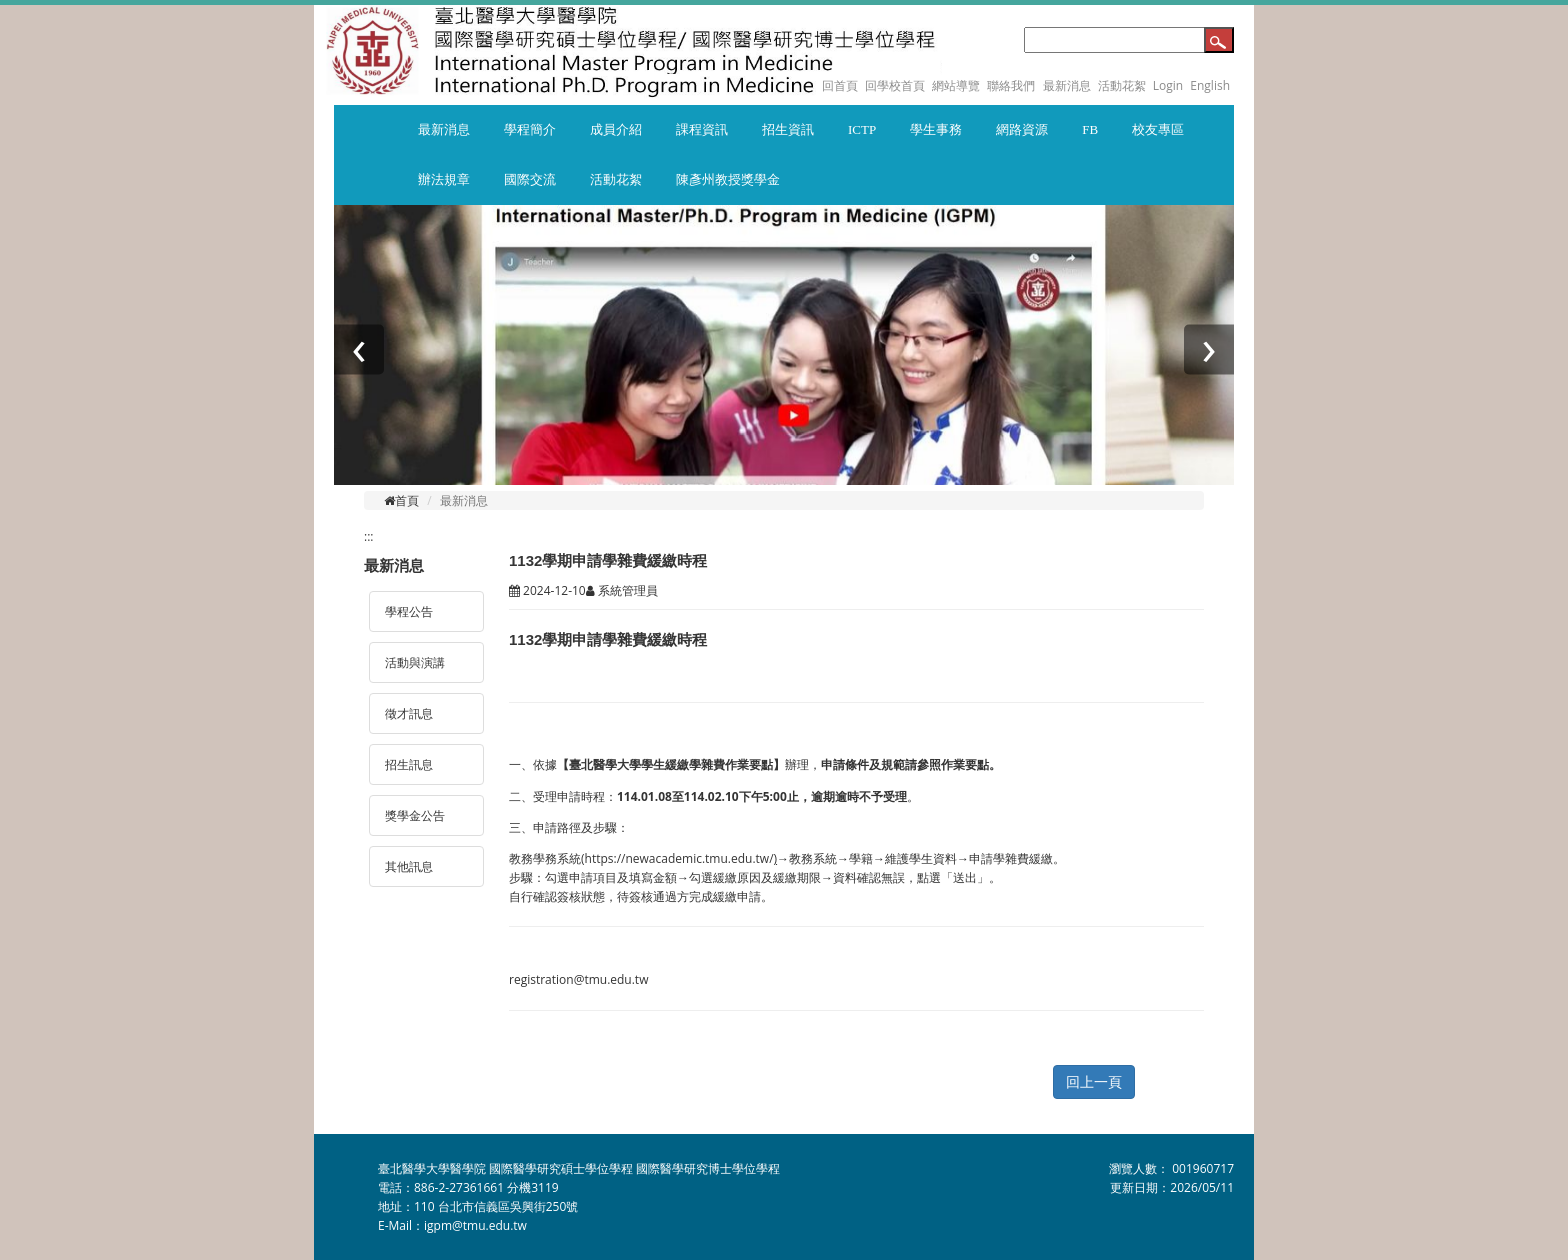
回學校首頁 (896, 85)
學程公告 (409, 611)
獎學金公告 (415, 815)
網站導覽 (956, 85)
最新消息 (1067, 85)
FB (1090, 129)
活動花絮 (1122, 85)
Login (1168, 85)
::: (368, 536)
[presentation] (359, 350)
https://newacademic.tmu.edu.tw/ (679, 858)
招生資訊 (788, 129)
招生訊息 (409, 764)
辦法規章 (444, 179)
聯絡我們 (1011, 85)
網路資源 (1022, 129)
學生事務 (936, 129)
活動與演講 (415, 662)
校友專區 (1158, 129)
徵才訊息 (409, 713)
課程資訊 (702, 129)
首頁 (401, 500)
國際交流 (530, 179)
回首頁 (840, 85)
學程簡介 (530, 129)
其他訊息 (409, 866)
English (1210, 85)
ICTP (862, 129)
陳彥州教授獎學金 (728, 179)
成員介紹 (616, 129)
